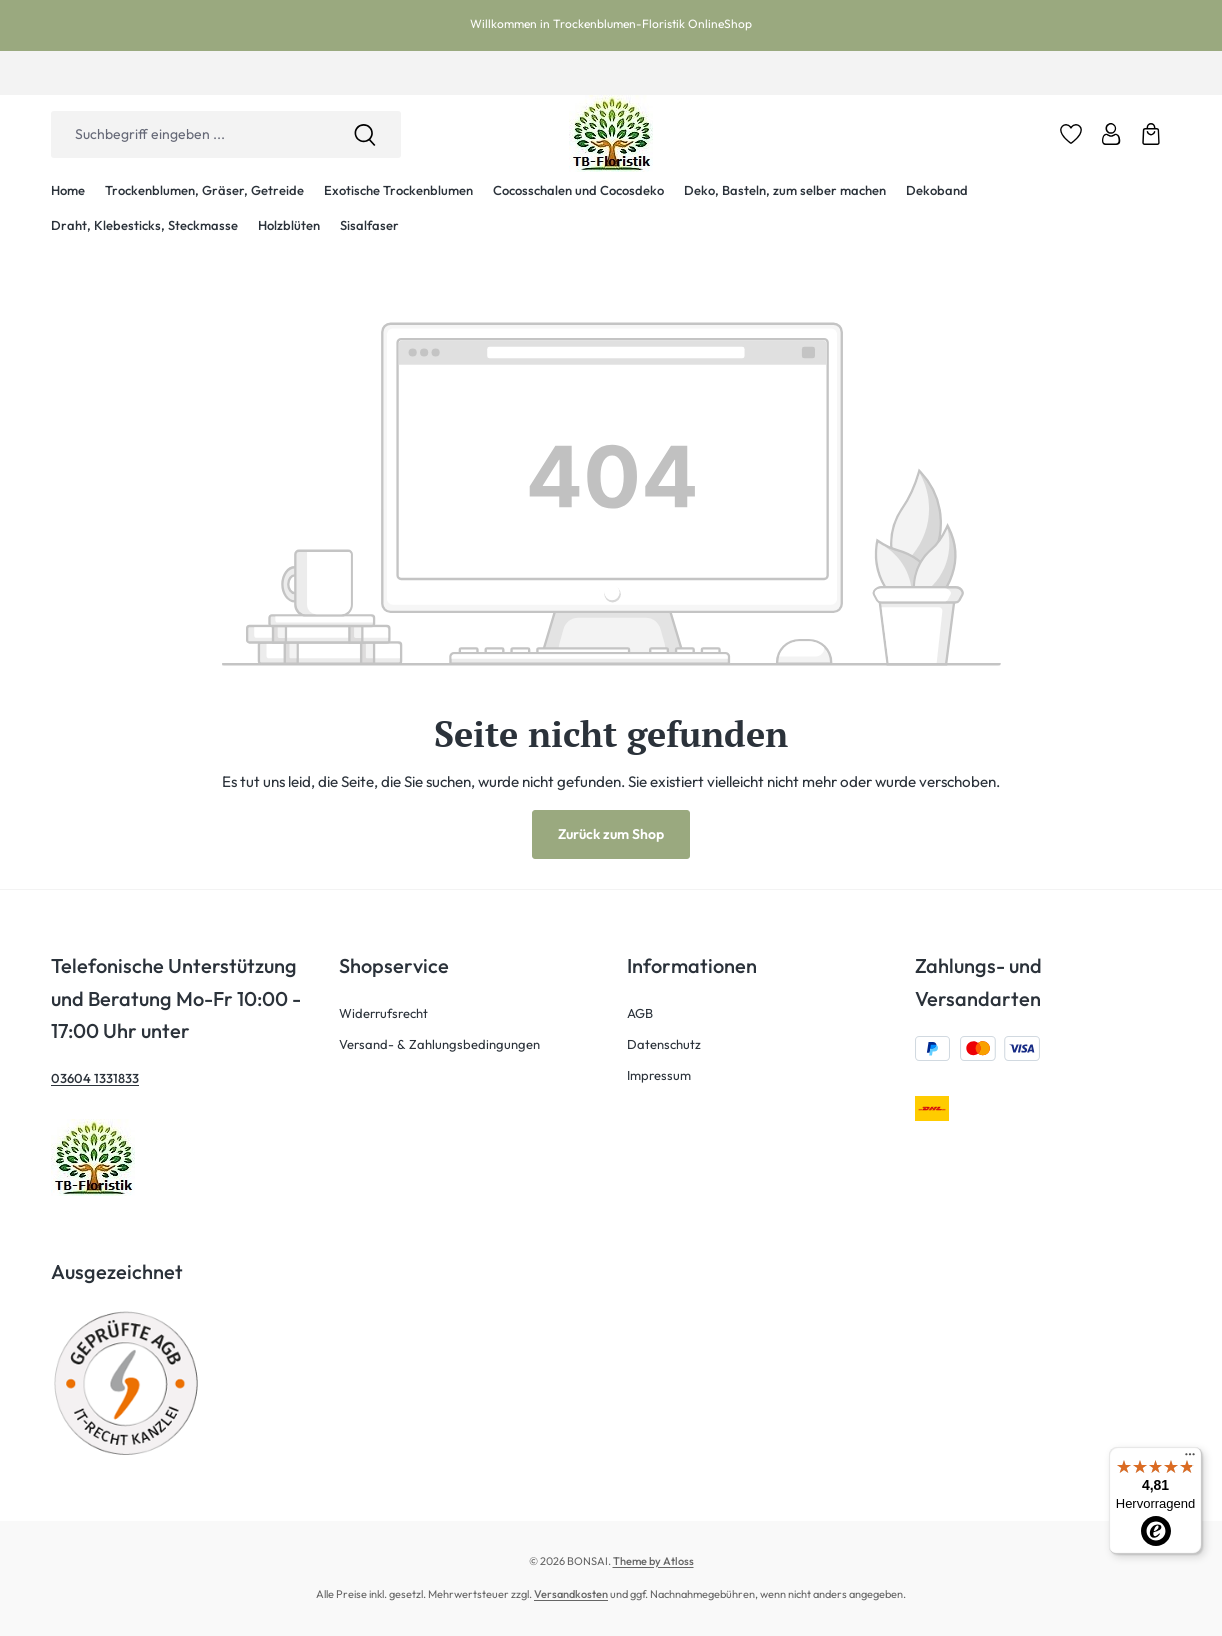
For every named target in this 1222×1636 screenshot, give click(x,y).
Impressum (659, 1075)
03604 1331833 (95, 1078)
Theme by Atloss (653, 1561)
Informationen (692, 965)
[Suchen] (365, 134)
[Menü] (1190, 1459)
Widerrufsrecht (383, 1013)
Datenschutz (664, 1044)
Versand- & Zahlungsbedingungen (439, 1044)
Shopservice (394, 965)
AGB (640, 1013)
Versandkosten (571, 1594)
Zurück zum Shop (611, 834)
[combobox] (190, 134)
